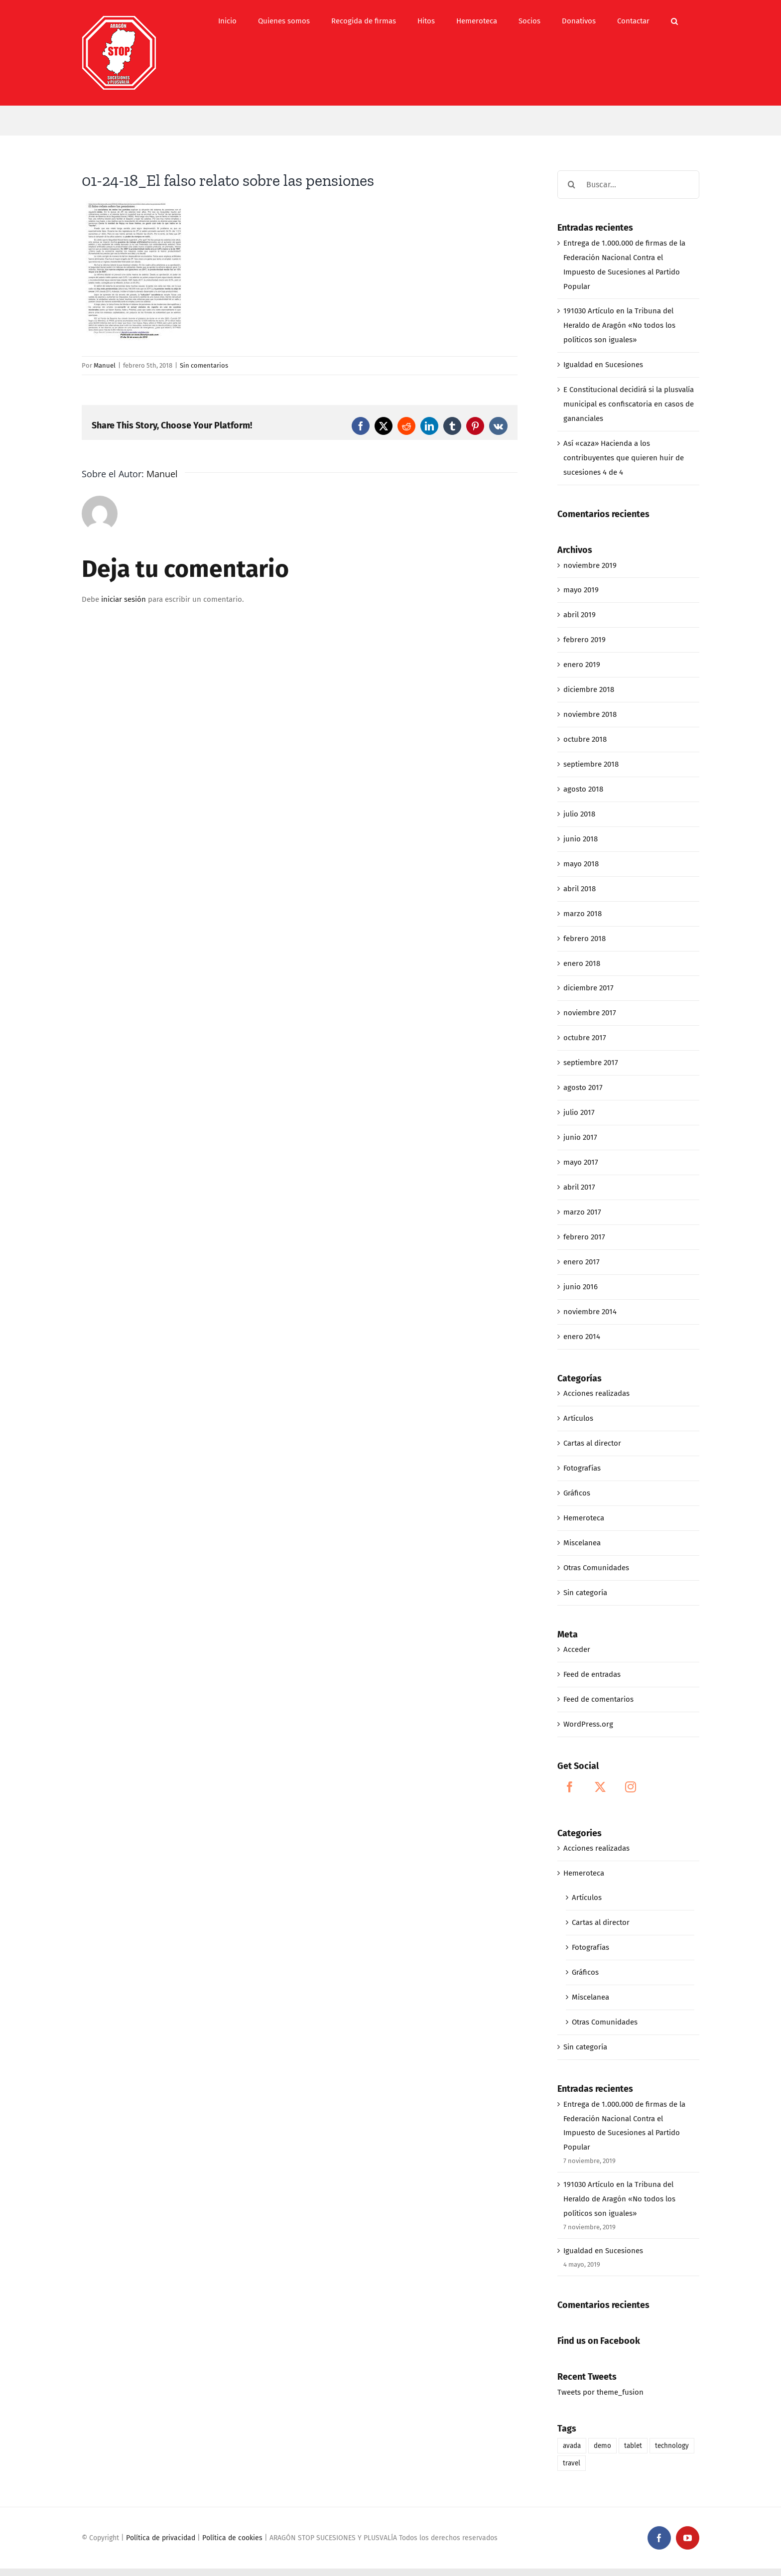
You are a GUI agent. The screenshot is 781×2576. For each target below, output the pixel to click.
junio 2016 (580, 1286)
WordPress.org (588, 1724)
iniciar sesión (124, 599)
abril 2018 (579, 888)
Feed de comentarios (598, 1699)
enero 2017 (581, 1261)
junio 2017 (580, 1137)
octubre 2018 (585, 739)
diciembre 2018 (588, 689)
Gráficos (576, 1493)
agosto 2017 (583, 1087)
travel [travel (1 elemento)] (571, 2463)
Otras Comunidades (596, 1567)
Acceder (576, 1649)
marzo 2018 (582, 913)
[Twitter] (600, 1786)
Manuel (105, 365)
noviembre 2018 (590, 714)
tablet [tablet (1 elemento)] (633, 2445)
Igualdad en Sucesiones (603, 364)
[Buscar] (571, 184)
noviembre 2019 (590, 565)
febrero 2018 (584, 938)
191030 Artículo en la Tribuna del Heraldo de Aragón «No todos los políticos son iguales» (619, 325)
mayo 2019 (581, 589)
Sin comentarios (204, 365)
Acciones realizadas (596, 1393)
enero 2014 (581, 1336)
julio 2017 (579, 1112)
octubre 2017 (584, 1037)
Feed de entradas (592, 1674)
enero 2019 (581, 664)
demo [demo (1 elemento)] (602, 2445)
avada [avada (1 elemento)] (572, 2445)
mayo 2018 (581, 863)
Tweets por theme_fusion (600, 2392)
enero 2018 (581, 963)
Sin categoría (585, 1592)
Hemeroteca (583, 1517)
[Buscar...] (628, 184)
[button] (674, 21)
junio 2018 (580, 838)
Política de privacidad (160, 2538)
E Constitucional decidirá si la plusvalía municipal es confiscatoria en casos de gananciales (628, 404)
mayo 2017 (580, 1162)
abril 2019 (579, 614)
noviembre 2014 (590, 1311)
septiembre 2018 (591, 764)
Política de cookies (232, 2538)
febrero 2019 (584, 639)
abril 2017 (579, 1187)
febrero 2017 (584, 1236)
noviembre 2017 (589, 1012)
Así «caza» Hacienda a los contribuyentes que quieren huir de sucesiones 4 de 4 (623, 458)
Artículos (578, 1418)
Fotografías (582, 1468)
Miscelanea (582, 1542)
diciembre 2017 (588, 987)
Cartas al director (592, 1443)
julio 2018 (579, 814)
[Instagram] (630, 1786)
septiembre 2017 (590, 1062)
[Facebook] (569, 1786)
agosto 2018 (583, 789)
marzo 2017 (582, 1212)
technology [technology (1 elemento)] (672, 2445)
